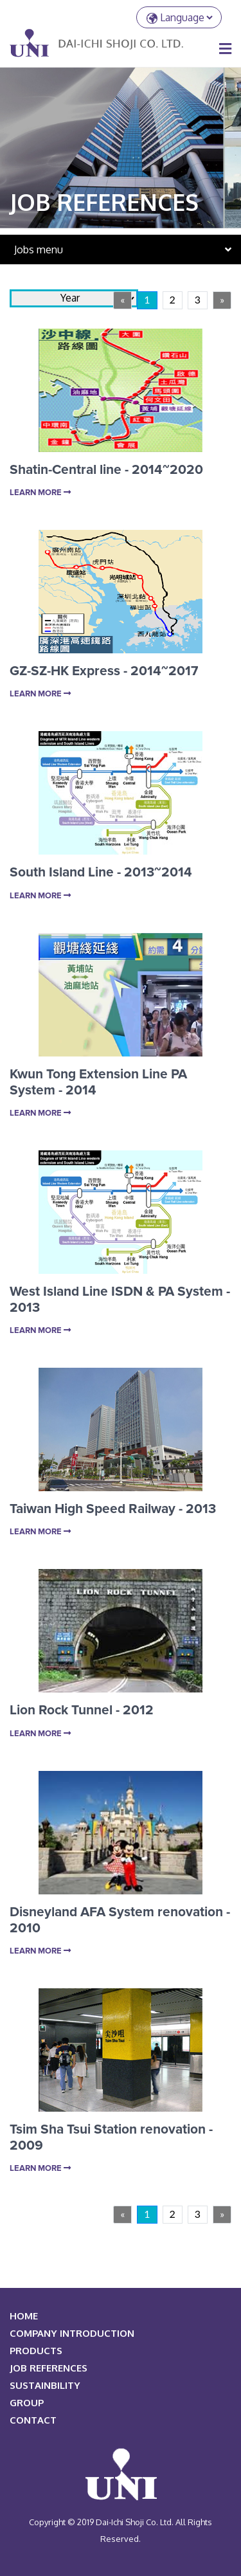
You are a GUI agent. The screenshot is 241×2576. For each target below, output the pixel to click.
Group (27, 2403)
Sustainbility (45, 2385)
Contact (33, 2420)
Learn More (40, 492)
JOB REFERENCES (48, 2368)
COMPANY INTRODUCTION (72, 2333)
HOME (24, 2316)
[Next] (222, 300)
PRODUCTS (36, 2351)
